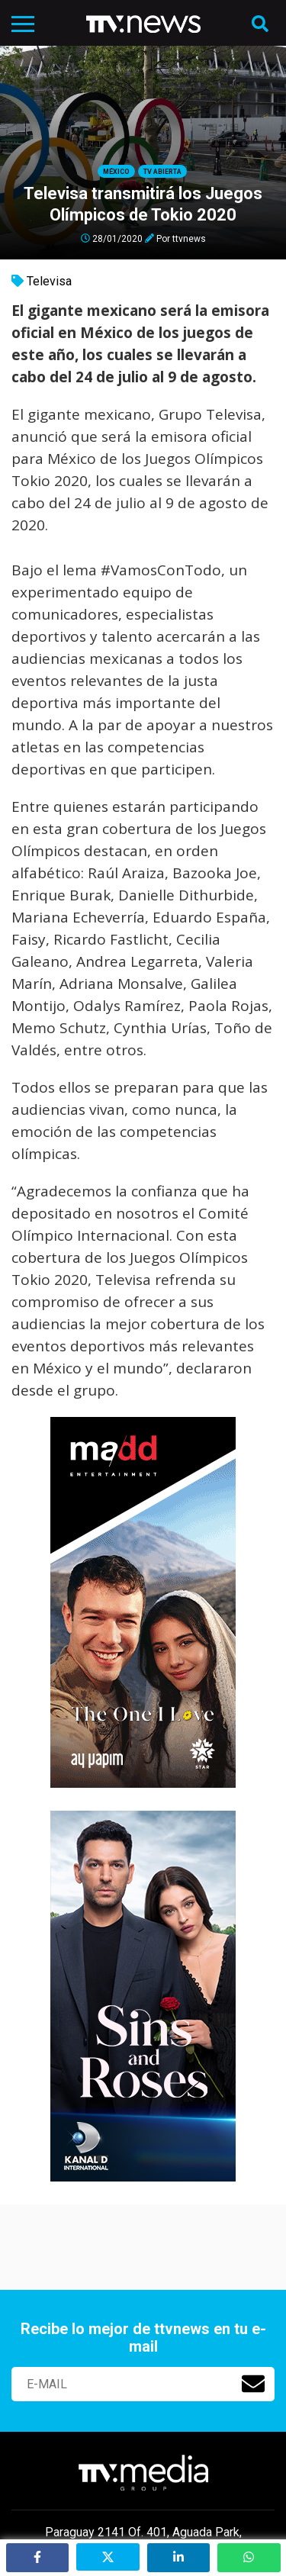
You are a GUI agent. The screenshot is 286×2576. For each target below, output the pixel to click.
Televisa (49, 281)
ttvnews (189, 238)
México (116, 171)
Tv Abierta (162, 171)
